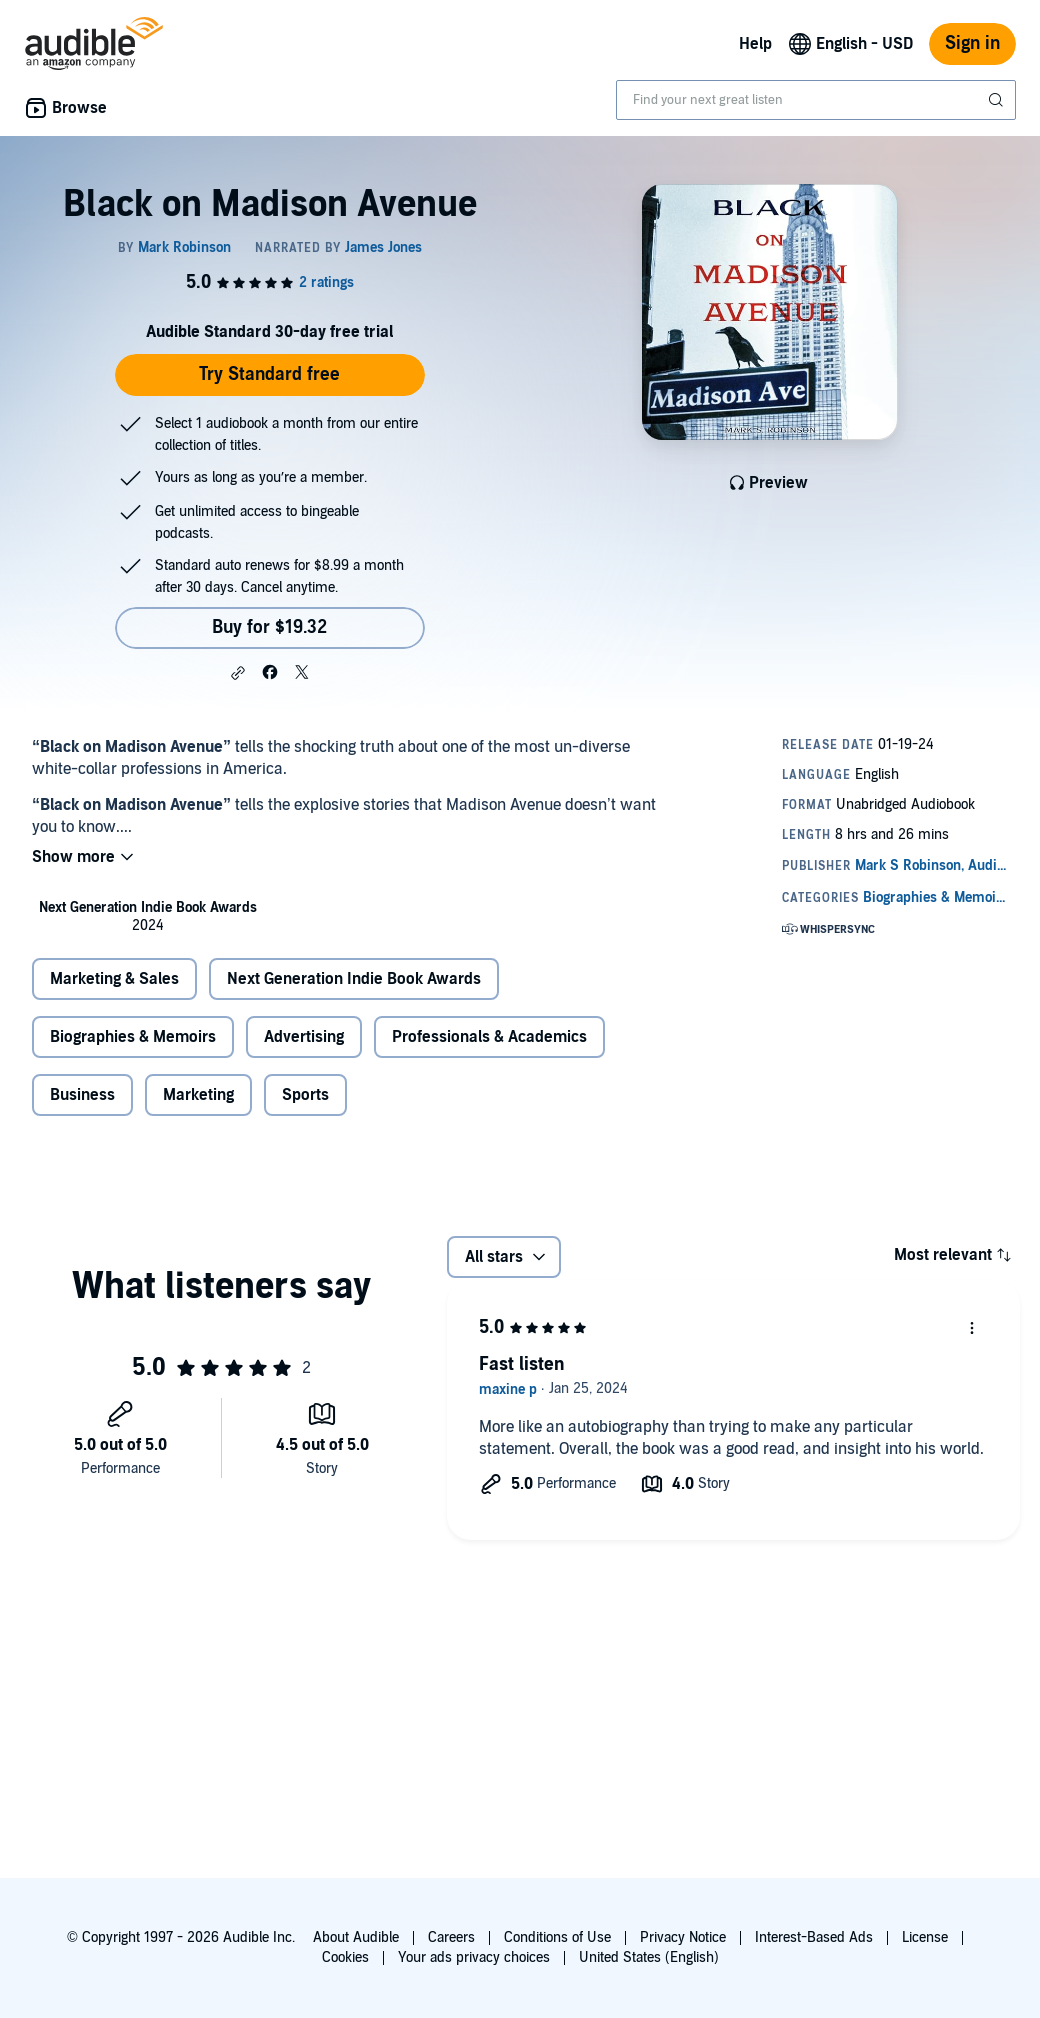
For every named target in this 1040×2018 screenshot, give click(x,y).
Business (82, 1095)
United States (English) (649, 1957)
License (925, 1937)
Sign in (972, 43)
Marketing (198, 1095)
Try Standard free (269, 374)
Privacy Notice (683, 1937)
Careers (451, 1937)
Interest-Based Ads (814, 1937)
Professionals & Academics (489, 1037)
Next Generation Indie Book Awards (354, 979)
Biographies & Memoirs (133, 1037)
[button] (238, 673)
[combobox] (816, 100)
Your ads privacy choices (474, 1957)
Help (755, 44)
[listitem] (148, 917)
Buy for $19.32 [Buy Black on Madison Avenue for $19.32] (269, 627)
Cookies (345, 1957)
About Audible (356, 1937)
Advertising (304, 1037)
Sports (305, 1095)
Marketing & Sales (114, 979)
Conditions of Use (557, 1937)
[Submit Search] (998, 100)
